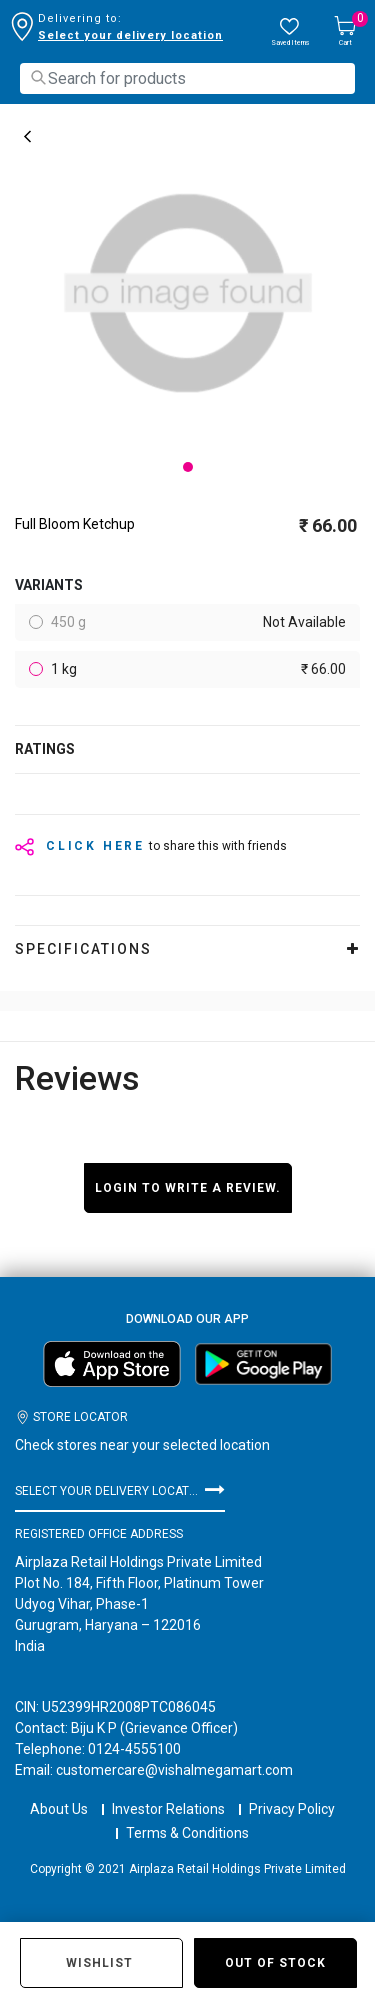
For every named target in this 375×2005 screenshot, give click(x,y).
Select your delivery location (130, 35)
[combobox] (187, 78)
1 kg (197, 669)
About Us (59, 1791)
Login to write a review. (188, 1188)
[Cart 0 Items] (345, 32)
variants (49, 585)
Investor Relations (168, 1791)
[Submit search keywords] (38, 77)
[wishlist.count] (290, 32)
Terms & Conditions (187, 1815)
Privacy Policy (292, 1791)
